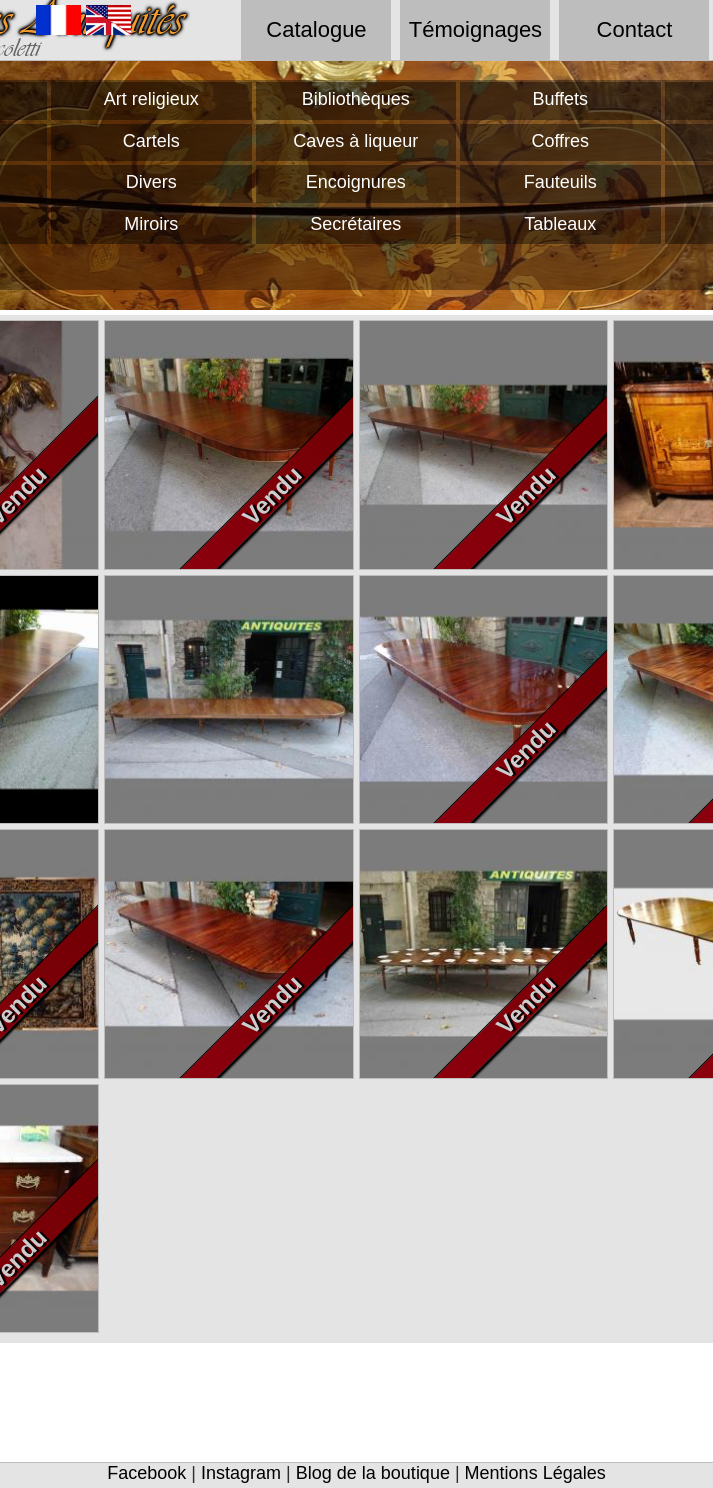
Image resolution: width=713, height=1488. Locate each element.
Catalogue (316, 29)
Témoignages (475, 29)
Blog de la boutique (373, 1473)
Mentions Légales (535, 1473)
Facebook (146, 1473)
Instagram (241, 1473)
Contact (635, 29)
